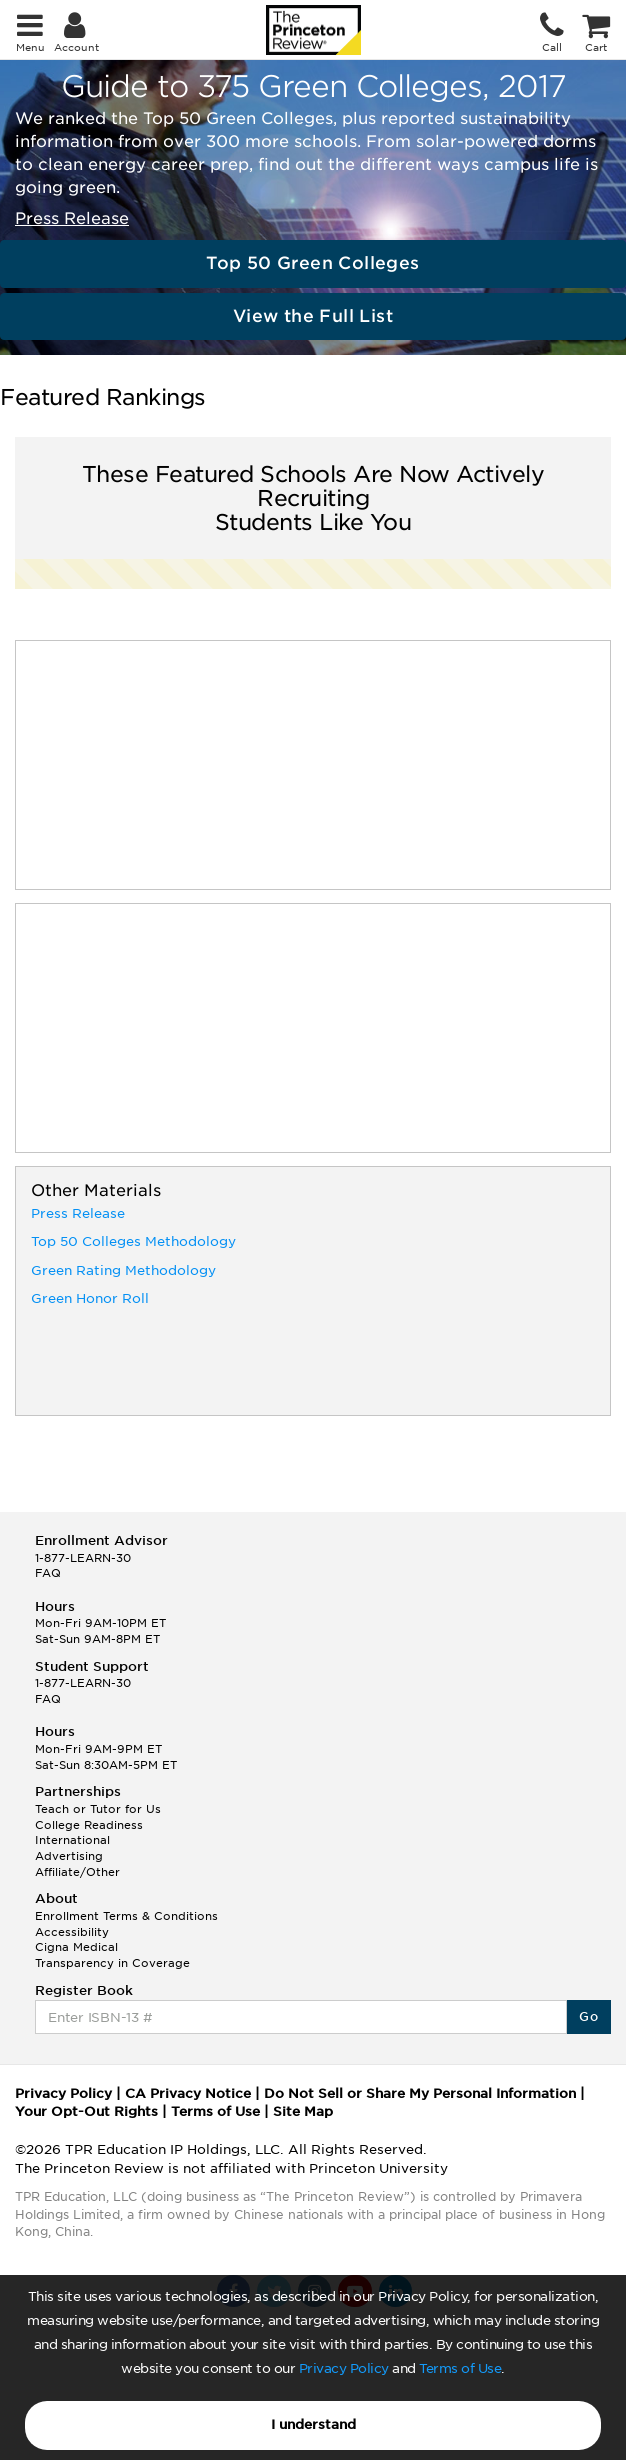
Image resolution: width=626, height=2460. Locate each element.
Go (588, 2016)
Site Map (303, 2111)
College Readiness (89, 1825)
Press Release (72, 218)
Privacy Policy (344, 2368)
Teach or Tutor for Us (98, 1809)
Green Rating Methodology (123, 1270)
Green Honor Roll (90, 1298)
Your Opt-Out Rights (86, 2111)
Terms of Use (460, 2368)
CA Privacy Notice (188, 2093)
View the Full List (313, 316)
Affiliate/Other (77, 1872)
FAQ (48, 1573)
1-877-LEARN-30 (83, 1558)
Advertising (69, 1856)
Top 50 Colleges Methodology (133, 1241)
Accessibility (72, 1932)
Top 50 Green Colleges (312, 263)
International (72, 1840)
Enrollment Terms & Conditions (126, 1916)
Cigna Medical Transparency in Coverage (112, 1955)
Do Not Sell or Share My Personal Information (420, 2093)
